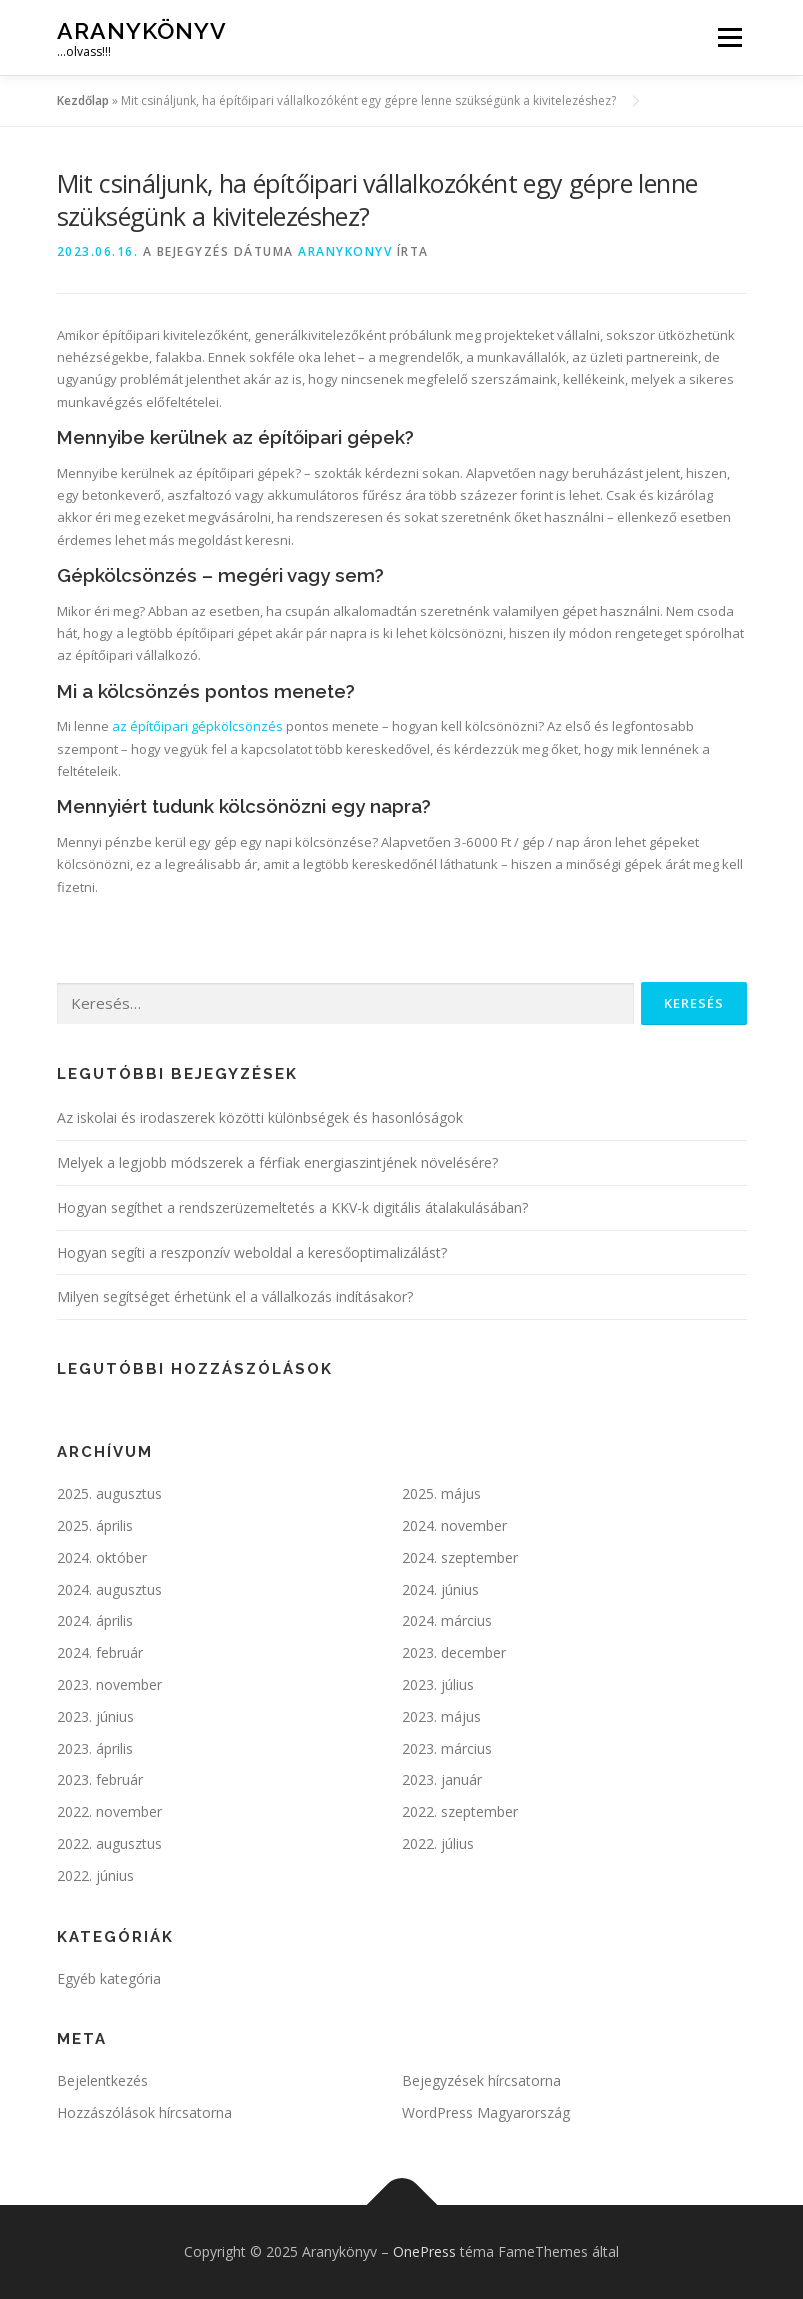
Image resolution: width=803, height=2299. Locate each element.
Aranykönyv (142, 30)
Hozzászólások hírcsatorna (144, 2112)
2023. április (95, 1748)
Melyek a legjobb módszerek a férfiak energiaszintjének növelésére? (277, 1162)
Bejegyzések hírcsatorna (481, 2080)
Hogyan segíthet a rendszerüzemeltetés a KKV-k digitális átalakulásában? (292, 1207)
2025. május (441, 1493)
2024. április (95, 1620)
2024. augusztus (109, 1589)
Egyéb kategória (109, 1978)
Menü (729, 37)
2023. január (442, 1779)
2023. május (441, 1716)
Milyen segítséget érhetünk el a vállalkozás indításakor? (235, 1296)
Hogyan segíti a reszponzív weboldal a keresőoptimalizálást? (252, 1252)
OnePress (424, 2251)
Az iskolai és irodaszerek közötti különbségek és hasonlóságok (260, 1117)
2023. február (100, 1779)
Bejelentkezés (102, 2080)
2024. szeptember (460, 1557)
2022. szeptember (460, 1811)
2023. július (438, 1684)
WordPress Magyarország (486, 2112)
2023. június (95, 1716)
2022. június (95, 1875)
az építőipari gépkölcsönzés (197, 726)
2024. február (100, 1652)
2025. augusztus (109, 1493)
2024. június (440, 1589)
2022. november (109, 1811)
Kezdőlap (83, 100)
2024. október (102, 1557)
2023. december (454, 1652)
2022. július (438, 1843)
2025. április (95, 1525)
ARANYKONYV (345, 251)
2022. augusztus (109, 1843)
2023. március (447, 1748)
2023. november (109, 1684)
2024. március (447, 1620)
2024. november (454, 1525)
